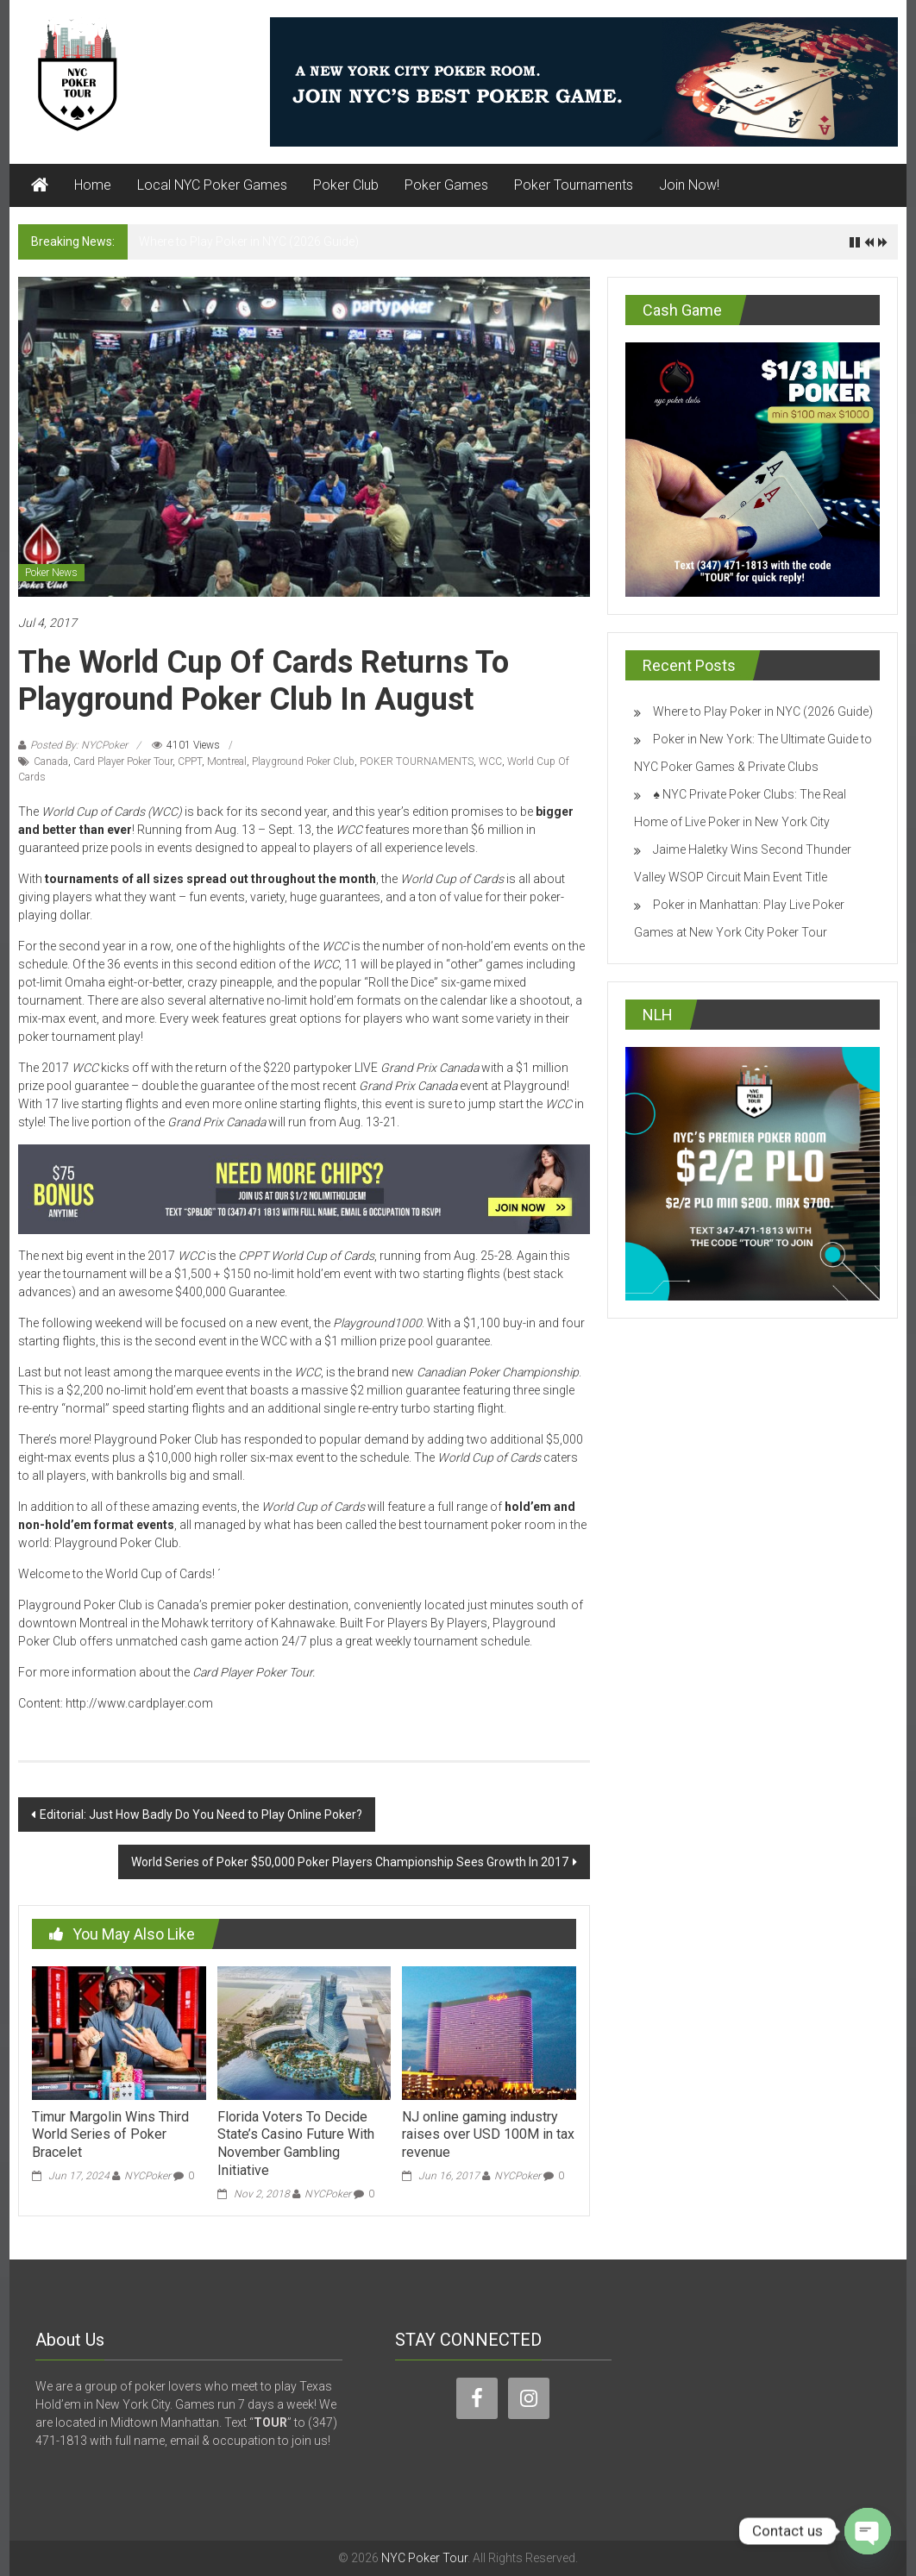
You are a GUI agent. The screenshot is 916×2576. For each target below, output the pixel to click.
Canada (51, 761)
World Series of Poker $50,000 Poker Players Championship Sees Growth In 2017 (349, 1862)
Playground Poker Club (303, 761)
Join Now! (689, 185)
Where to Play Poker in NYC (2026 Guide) (249, 241)
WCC (490, 761)
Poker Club (346, 185)
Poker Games (446, 185)
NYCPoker (147, 2176)
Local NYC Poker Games (212, 185)
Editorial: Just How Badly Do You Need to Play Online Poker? (201, 1814)
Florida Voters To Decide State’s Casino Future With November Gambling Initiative (295, 2143)
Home (92, 185)
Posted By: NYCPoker (79, 745)
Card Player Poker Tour (123, 761)
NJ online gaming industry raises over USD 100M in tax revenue (488, 2135)
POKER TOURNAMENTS (417, 761)
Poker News (51, 573)
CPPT (190, 761)
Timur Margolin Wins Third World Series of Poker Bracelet (110, 2135)
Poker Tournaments (573, 185)
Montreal (227, 761)
